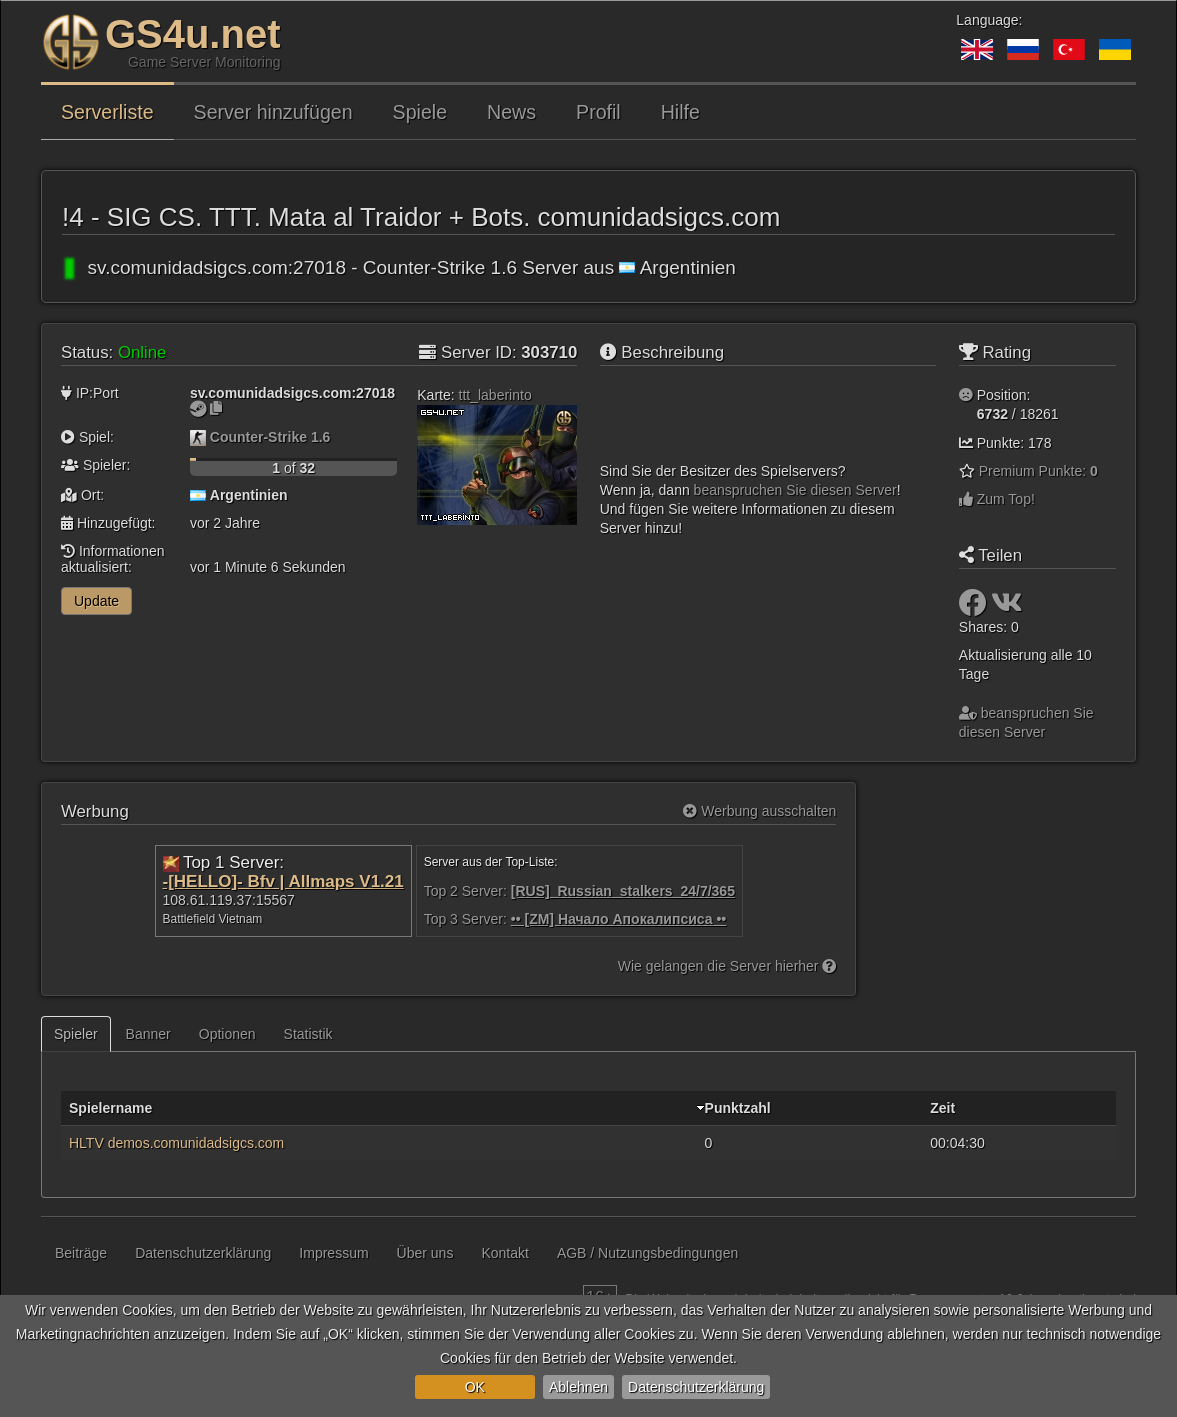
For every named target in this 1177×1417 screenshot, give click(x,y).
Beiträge (81, 1253)
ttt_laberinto (495, 395)
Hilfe (680, 112)
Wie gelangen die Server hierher (727, 966)
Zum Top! (997, 499)
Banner (148, 1034)
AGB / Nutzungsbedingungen (647, 1253)
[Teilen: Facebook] (975, 608)
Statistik (308, 1034)
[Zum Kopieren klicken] (216, 408)
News (511, 112)
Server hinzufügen (273, 112)
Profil (598, 112)
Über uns (425, 1253)
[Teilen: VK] (1007, 608)
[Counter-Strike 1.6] (198, 437)
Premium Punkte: (1038, 471)
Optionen (227, 1034)
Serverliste (107, 112)
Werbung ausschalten (759, 811)
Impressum (333, 1253)
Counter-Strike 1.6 (270, 437)
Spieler (76, 1034)
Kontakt (504, 1253)
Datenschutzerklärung (696, 1387)
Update (96, 601)
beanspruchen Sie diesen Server (793, 490)
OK (475, 1387)
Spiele (420, 112)
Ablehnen (578, 1387)
